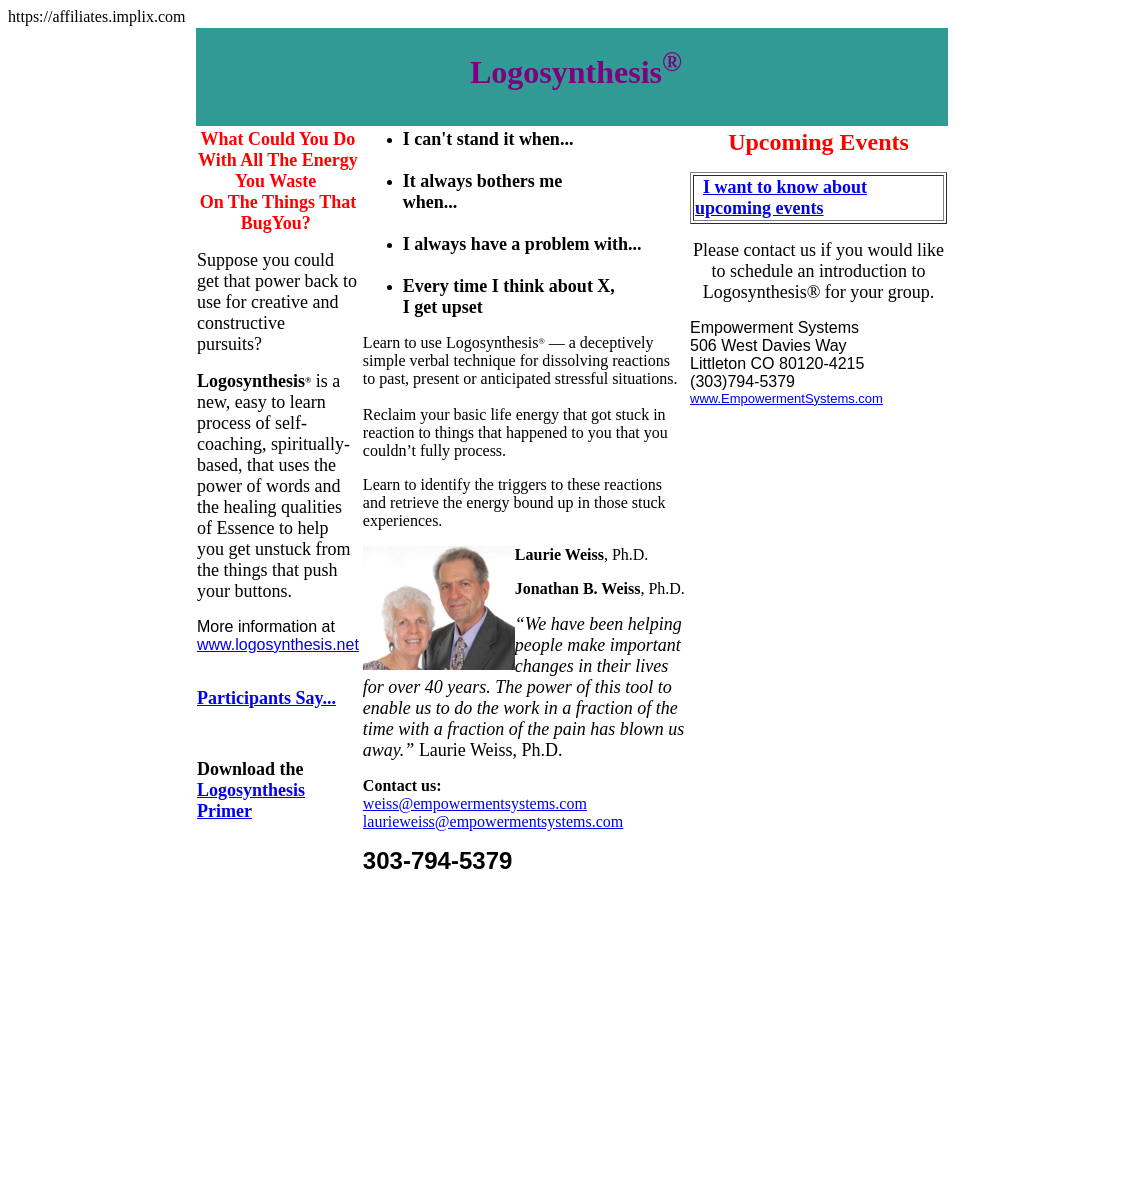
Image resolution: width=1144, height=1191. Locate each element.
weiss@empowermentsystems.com (475, 803)
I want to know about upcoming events (781, 197)
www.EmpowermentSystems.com (786, 398)
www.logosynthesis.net (278, 644)
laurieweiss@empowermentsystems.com (493, 821)
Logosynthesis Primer (251, 800)
